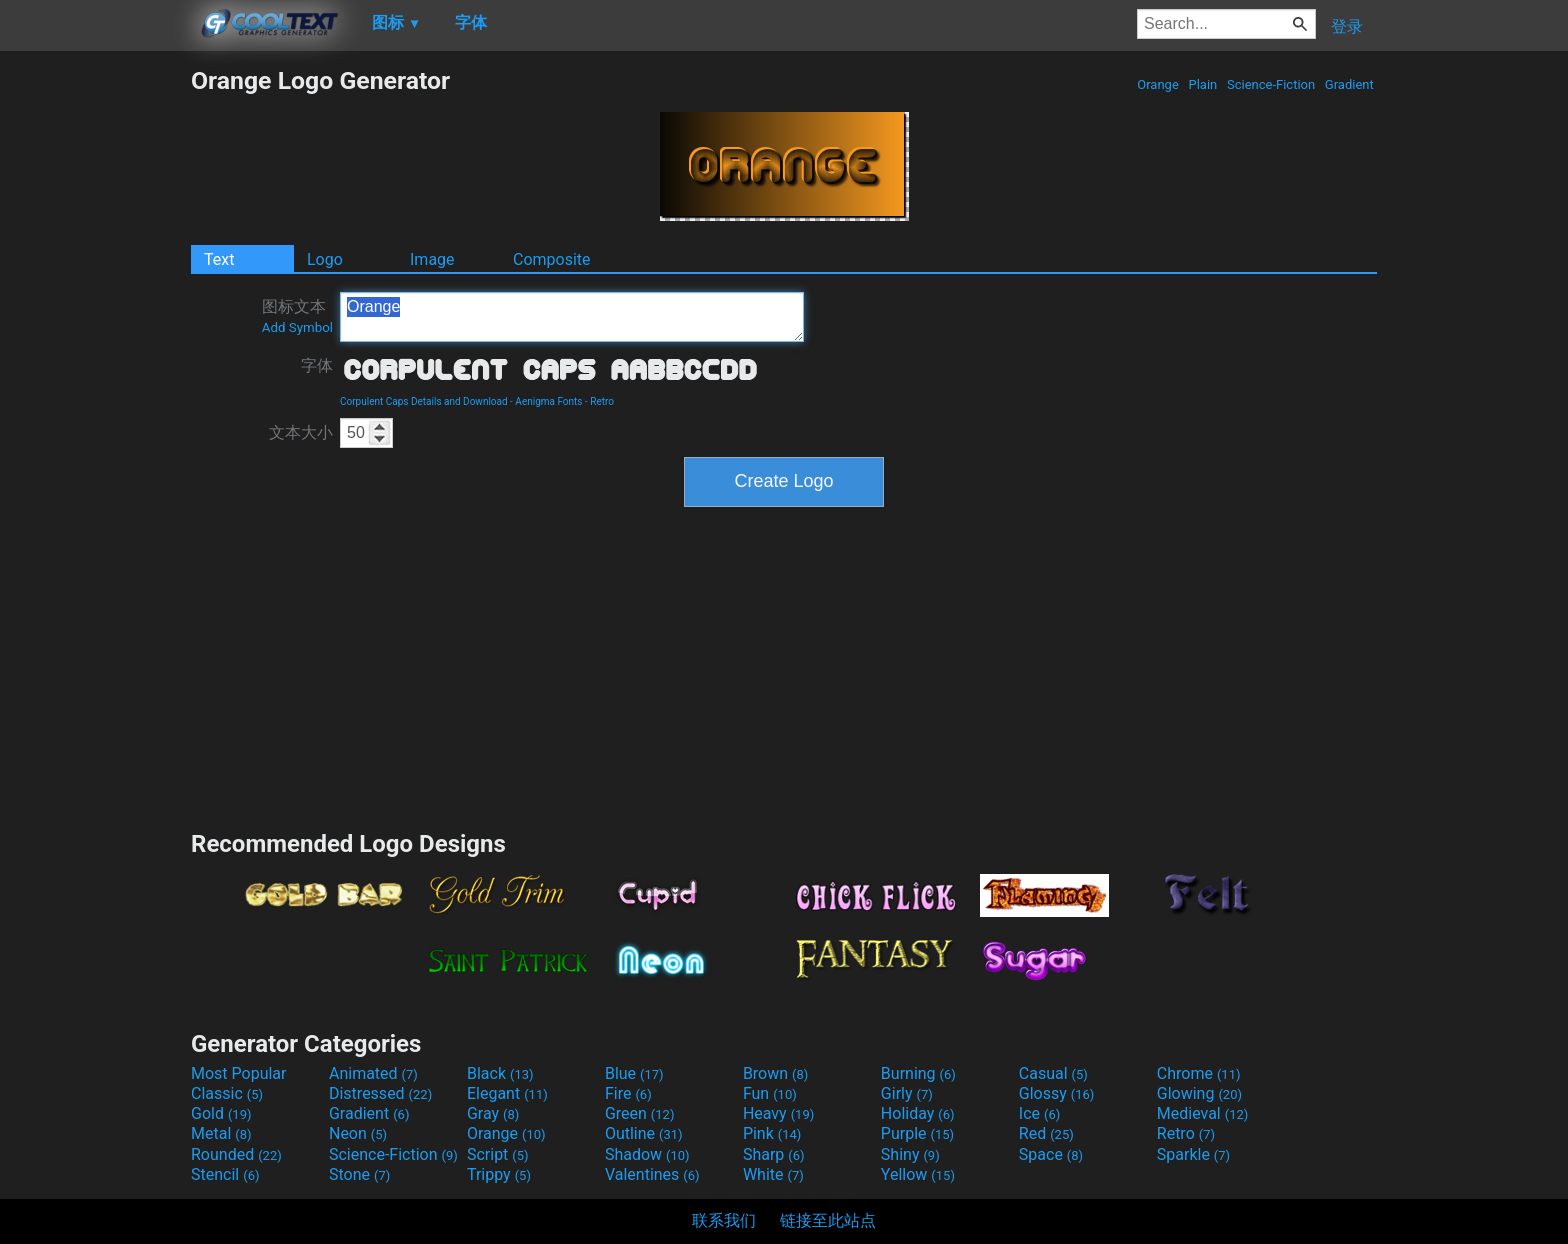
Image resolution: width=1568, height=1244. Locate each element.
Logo (325, 259)
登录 (1347, 26)
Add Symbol (297, 327)
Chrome (1199, 1073)
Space (1051, 1154)
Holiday (918, 1113)
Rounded (236, 1154)
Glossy (1057, 1093)
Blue (634, 1073)
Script (498, 1154)
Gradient (1349, 84)
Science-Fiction (1271, 84)
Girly (907, 1093)
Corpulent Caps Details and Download (424, 401)
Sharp (774, 1154)
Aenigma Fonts (548, 401)
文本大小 (301, 432)
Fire (628, 1093)
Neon (358, 1133)
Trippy (499, 1174)
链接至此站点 (828, 1220)
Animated (373, 1073)
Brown (775, 1073)
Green (640, 1113)
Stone (359, 1174)
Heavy (778, 1113)
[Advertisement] (95, 366)
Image (432, 259)
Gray (493, 1113)
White (773, 1174)
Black (500, 1073)
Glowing (1199, 1093)
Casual (1053, 1073)
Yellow (918, 1174)
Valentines (652, 1174)
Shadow (647, 1154)
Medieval (1203, 1113)
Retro (602, 401)
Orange (1158, 84)
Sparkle (1193, 1154)
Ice (1039, 1113)
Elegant (507, 1093)
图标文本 (297, 316)
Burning (918, 1073)
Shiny (910, 1154)
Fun (770, 1093)
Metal (221, 1133)
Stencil (225, 1174)
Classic (227, 1093)
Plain (1202, 84)
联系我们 (724, 1220)
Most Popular (239, 1073)
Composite (552, 259)
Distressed (380, 1093)
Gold (221, 1113)
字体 (317, 365)
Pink (772, 1133)
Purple (917, 1133)
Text (219, 259)
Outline (644, 1133)
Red (1046, 1133)
